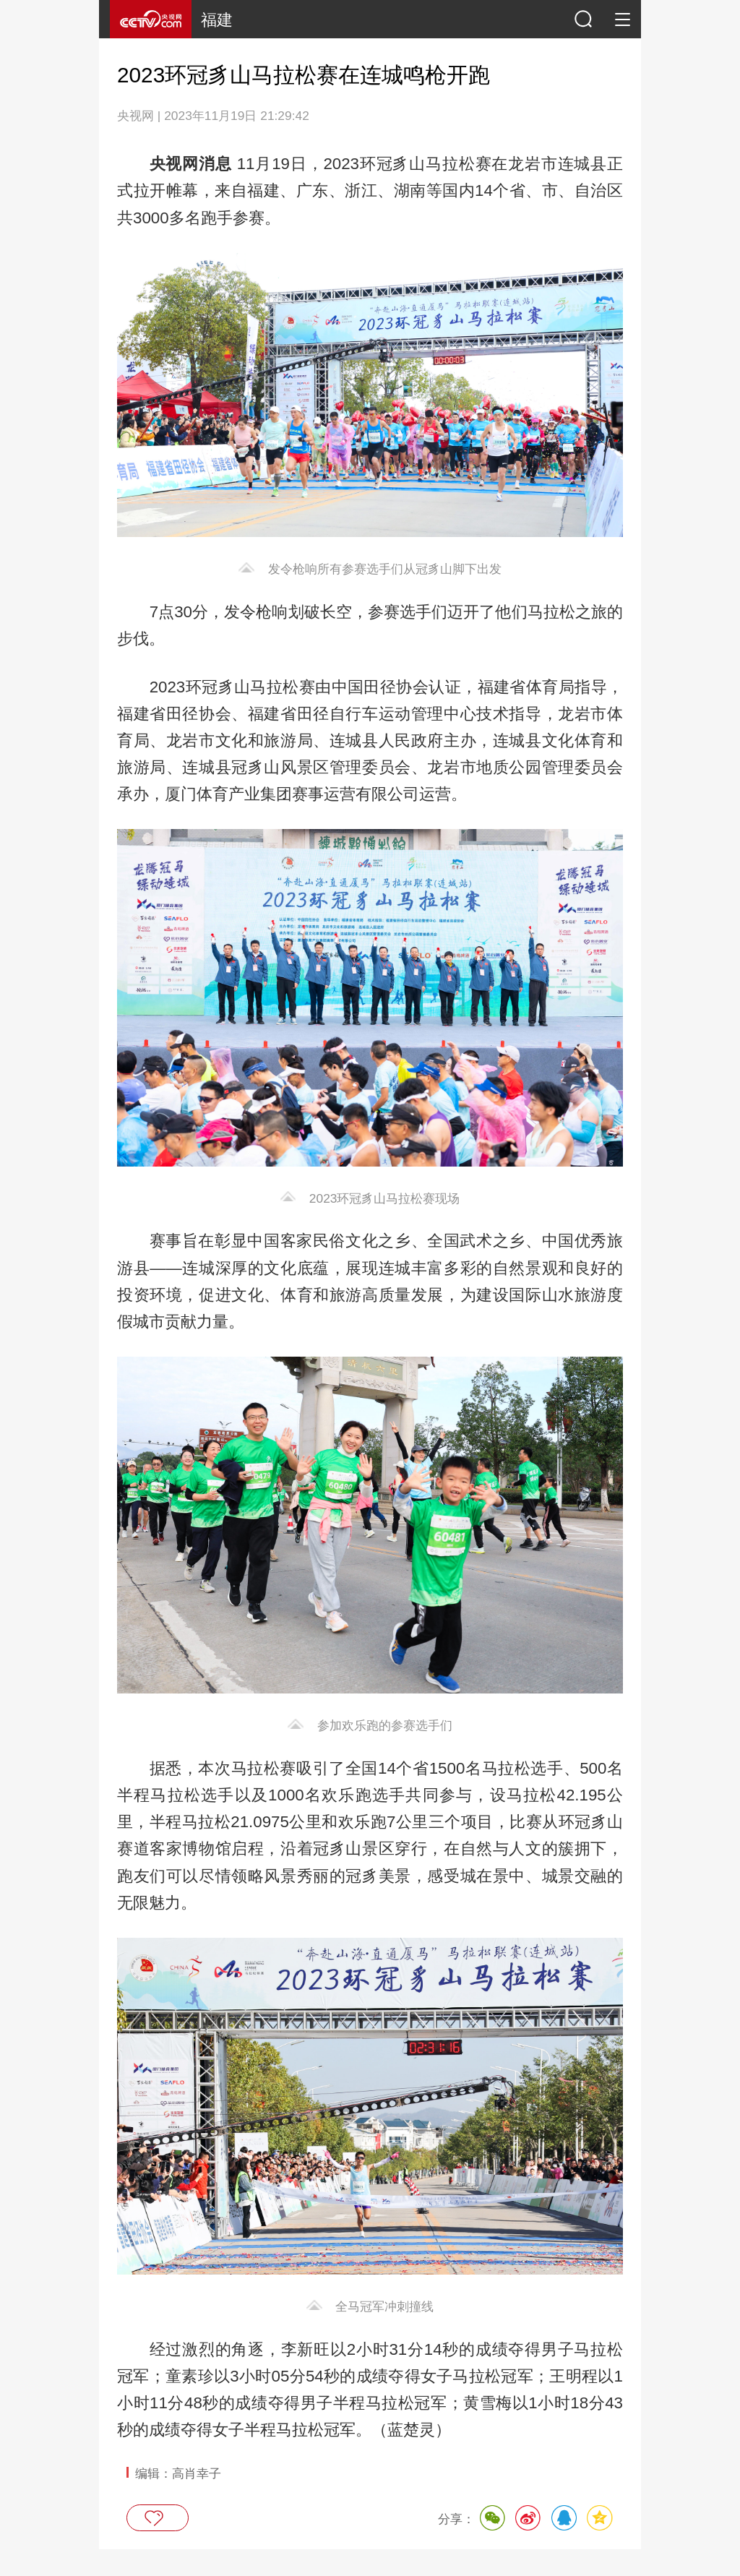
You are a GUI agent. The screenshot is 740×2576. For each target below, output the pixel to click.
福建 (217, 20)
